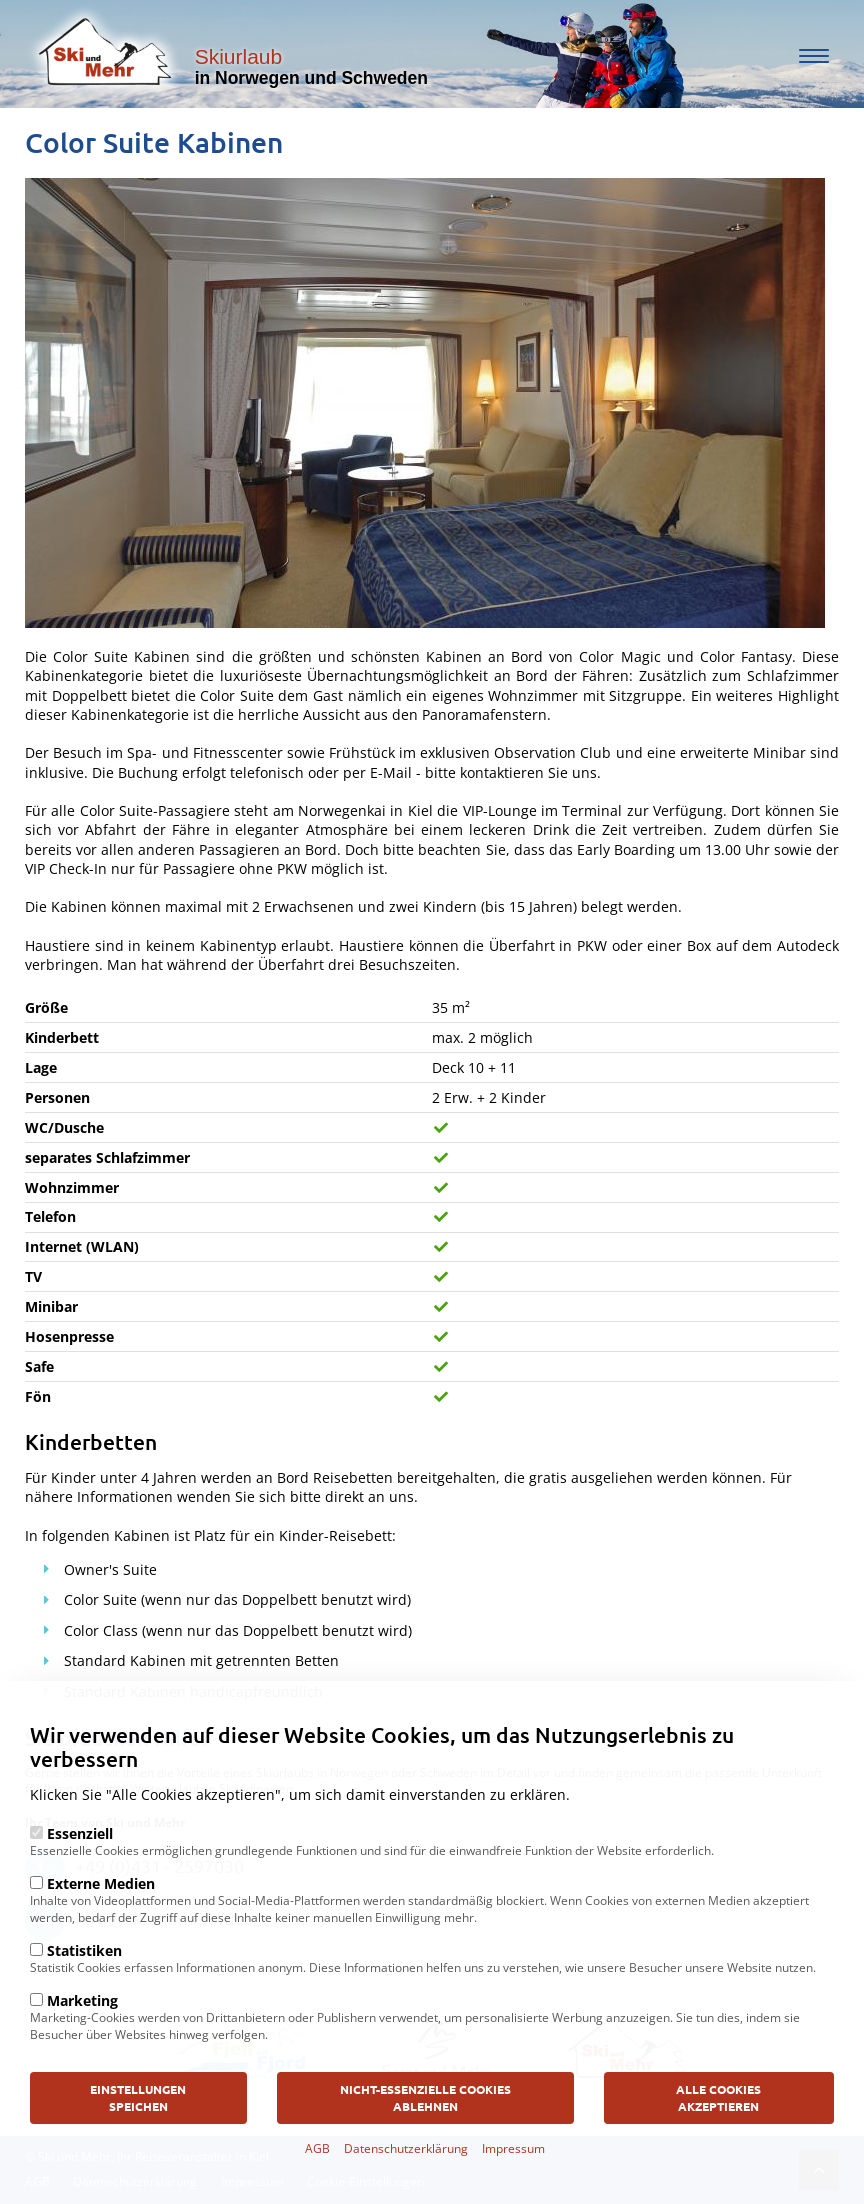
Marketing (82, 2043)
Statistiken (84, 1993)
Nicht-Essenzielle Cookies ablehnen (425, 2140)
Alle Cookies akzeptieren (718, 2140)
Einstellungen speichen (138, 2140)
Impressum (513, 2191)
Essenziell (80, 1876)
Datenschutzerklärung (406, 2191)
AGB (317, 2191)
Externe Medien (101, 1926)
